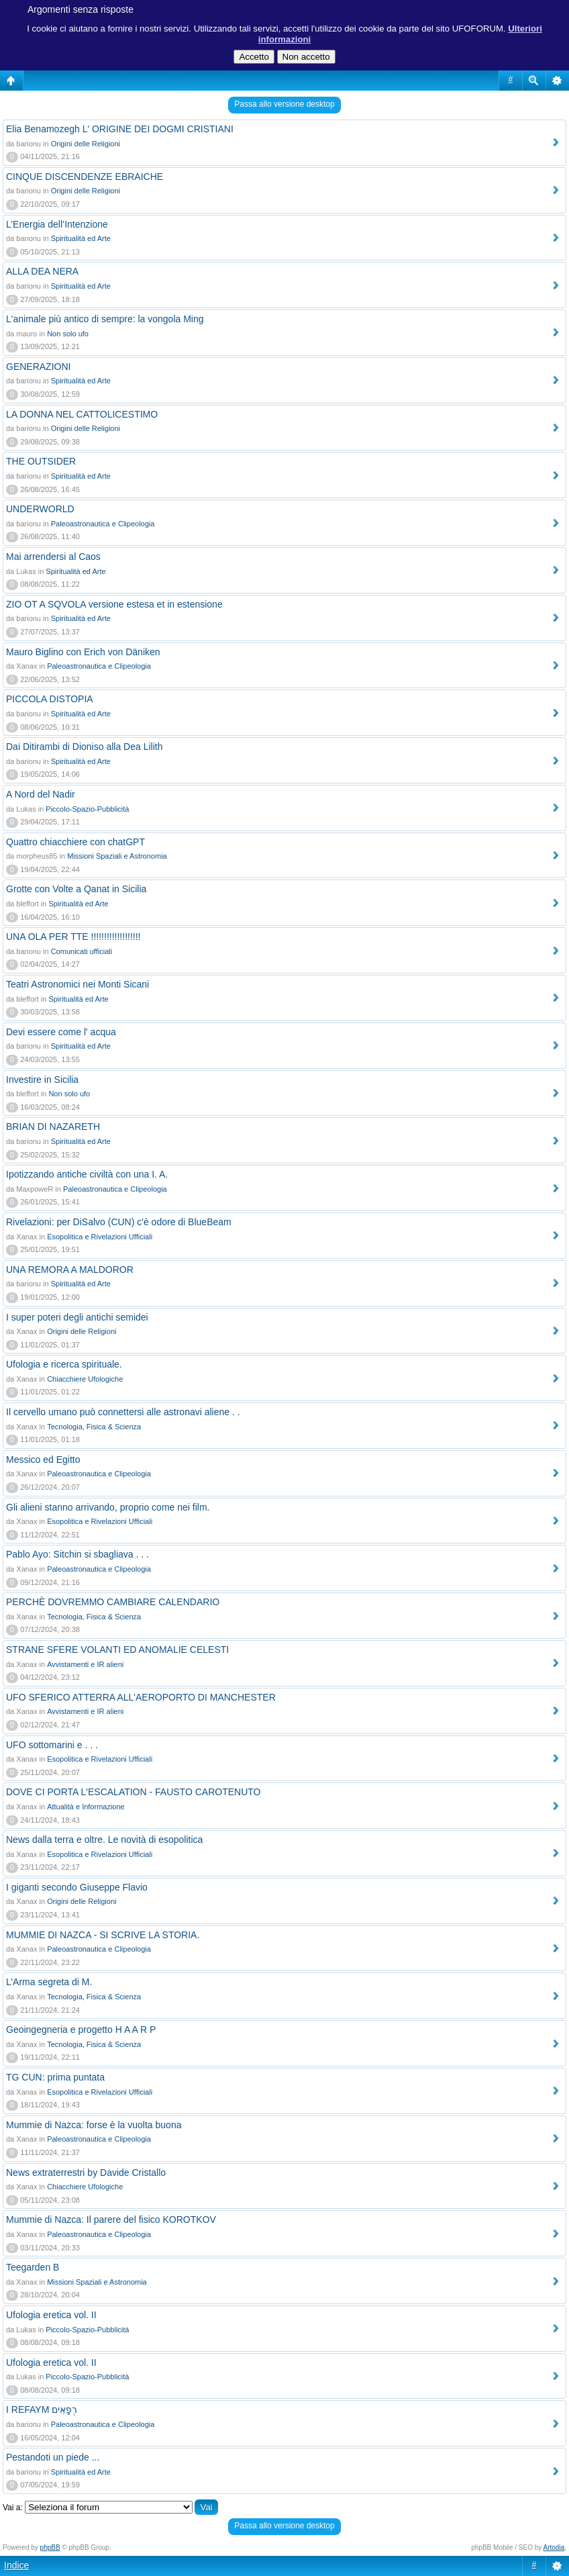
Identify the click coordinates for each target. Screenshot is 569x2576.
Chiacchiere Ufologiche (85, 1379)
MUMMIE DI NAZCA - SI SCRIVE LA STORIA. (102, 1934)
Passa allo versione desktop (284, 104)
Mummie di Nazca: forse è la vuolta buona (93, 2124)
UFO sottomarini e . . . (52, 1744)
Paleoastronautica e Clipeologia (103, 524)
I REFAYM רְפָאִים (41, 2409)
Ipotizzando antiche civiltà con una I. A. (87, 1174)
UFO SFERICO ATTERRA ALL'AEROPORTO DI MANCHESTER (141, 1697)
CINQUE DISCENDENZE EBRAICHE (84, 176)
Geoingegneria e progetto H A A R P (81, 2029)
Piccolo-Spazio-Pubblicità (87, 809)
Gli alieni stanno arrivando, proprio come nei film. (107, 1507)
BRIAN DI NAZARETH (53, 1126)
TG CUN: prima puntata (55, 2077)
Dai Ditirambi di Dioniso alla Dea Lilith (84, 746)
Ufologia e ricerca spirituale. (64, 1364)
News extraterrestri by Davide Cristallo (86, 2172)
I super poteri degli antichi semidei (77, 1317)
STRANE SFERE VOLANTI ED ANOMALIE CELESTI (117, 1649)
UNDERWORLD (40, 509)
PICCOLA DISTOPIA (49, 699)
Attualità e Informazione (86, 1807)
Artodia (554, 2547)
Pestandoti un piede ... (52, 2457)
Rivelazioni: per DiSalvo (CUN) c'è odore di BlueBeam (118, 1222)
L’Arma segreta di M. (49, 1981)
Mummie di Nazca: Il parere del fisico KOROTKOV (111, 2219)
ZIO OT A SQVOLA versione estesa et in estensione (114, 604)
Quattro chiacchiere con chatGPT (75, 842)
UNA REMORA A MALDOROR (70, 1269)
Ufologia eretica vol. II (51, 2314)
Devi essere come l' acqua (61, 1032)
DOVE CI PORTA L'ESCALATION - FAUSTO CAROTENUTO (133, 1791)
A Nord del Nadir (40, 794)
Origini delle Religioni (85, 144)
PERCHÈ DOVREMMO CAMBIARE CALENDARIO (112, 1601)
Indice (16, 2565)
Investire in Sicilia (42, 1079)
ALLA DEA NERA (42, 271)
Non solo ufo (68, 334)
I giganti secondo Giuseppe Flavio (77, 1887)
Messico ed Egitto (43, 1459)
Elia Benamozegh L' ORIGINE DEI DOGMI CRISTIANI (120, 129)
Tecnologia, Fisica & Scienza (94, 1427)
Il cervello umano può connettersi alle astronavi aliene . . (123, 1411)
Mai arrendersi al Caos (53, 556)
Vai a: (13, 2507)
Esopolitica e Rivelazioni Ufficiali (99, 1237)
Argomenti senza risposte (81, 9)
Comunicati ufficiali (82, 951)
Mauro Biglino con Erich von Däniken (83, 652)
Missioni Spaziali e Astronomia (117, 856)
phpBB (50, 2547)
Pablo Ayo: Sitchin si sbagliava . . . (77, 1554)
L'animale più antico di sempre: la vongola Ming (105, 319)
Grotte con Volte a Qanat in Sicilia (76, 889)
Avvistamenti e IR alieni (85, 1664)
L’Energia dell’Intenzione (57, 224)
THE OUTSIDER (41, 461)
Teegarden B (32, 2267)
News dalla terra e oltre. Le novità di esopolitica (104, 1839)
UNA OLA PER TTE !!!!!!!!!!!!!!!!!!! (73, 936)
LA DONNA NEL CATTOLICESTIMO (82, 414)
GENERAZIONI (38, 366)
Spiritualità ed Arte (81, 238)
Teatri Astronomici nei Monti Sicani (77, 984)
